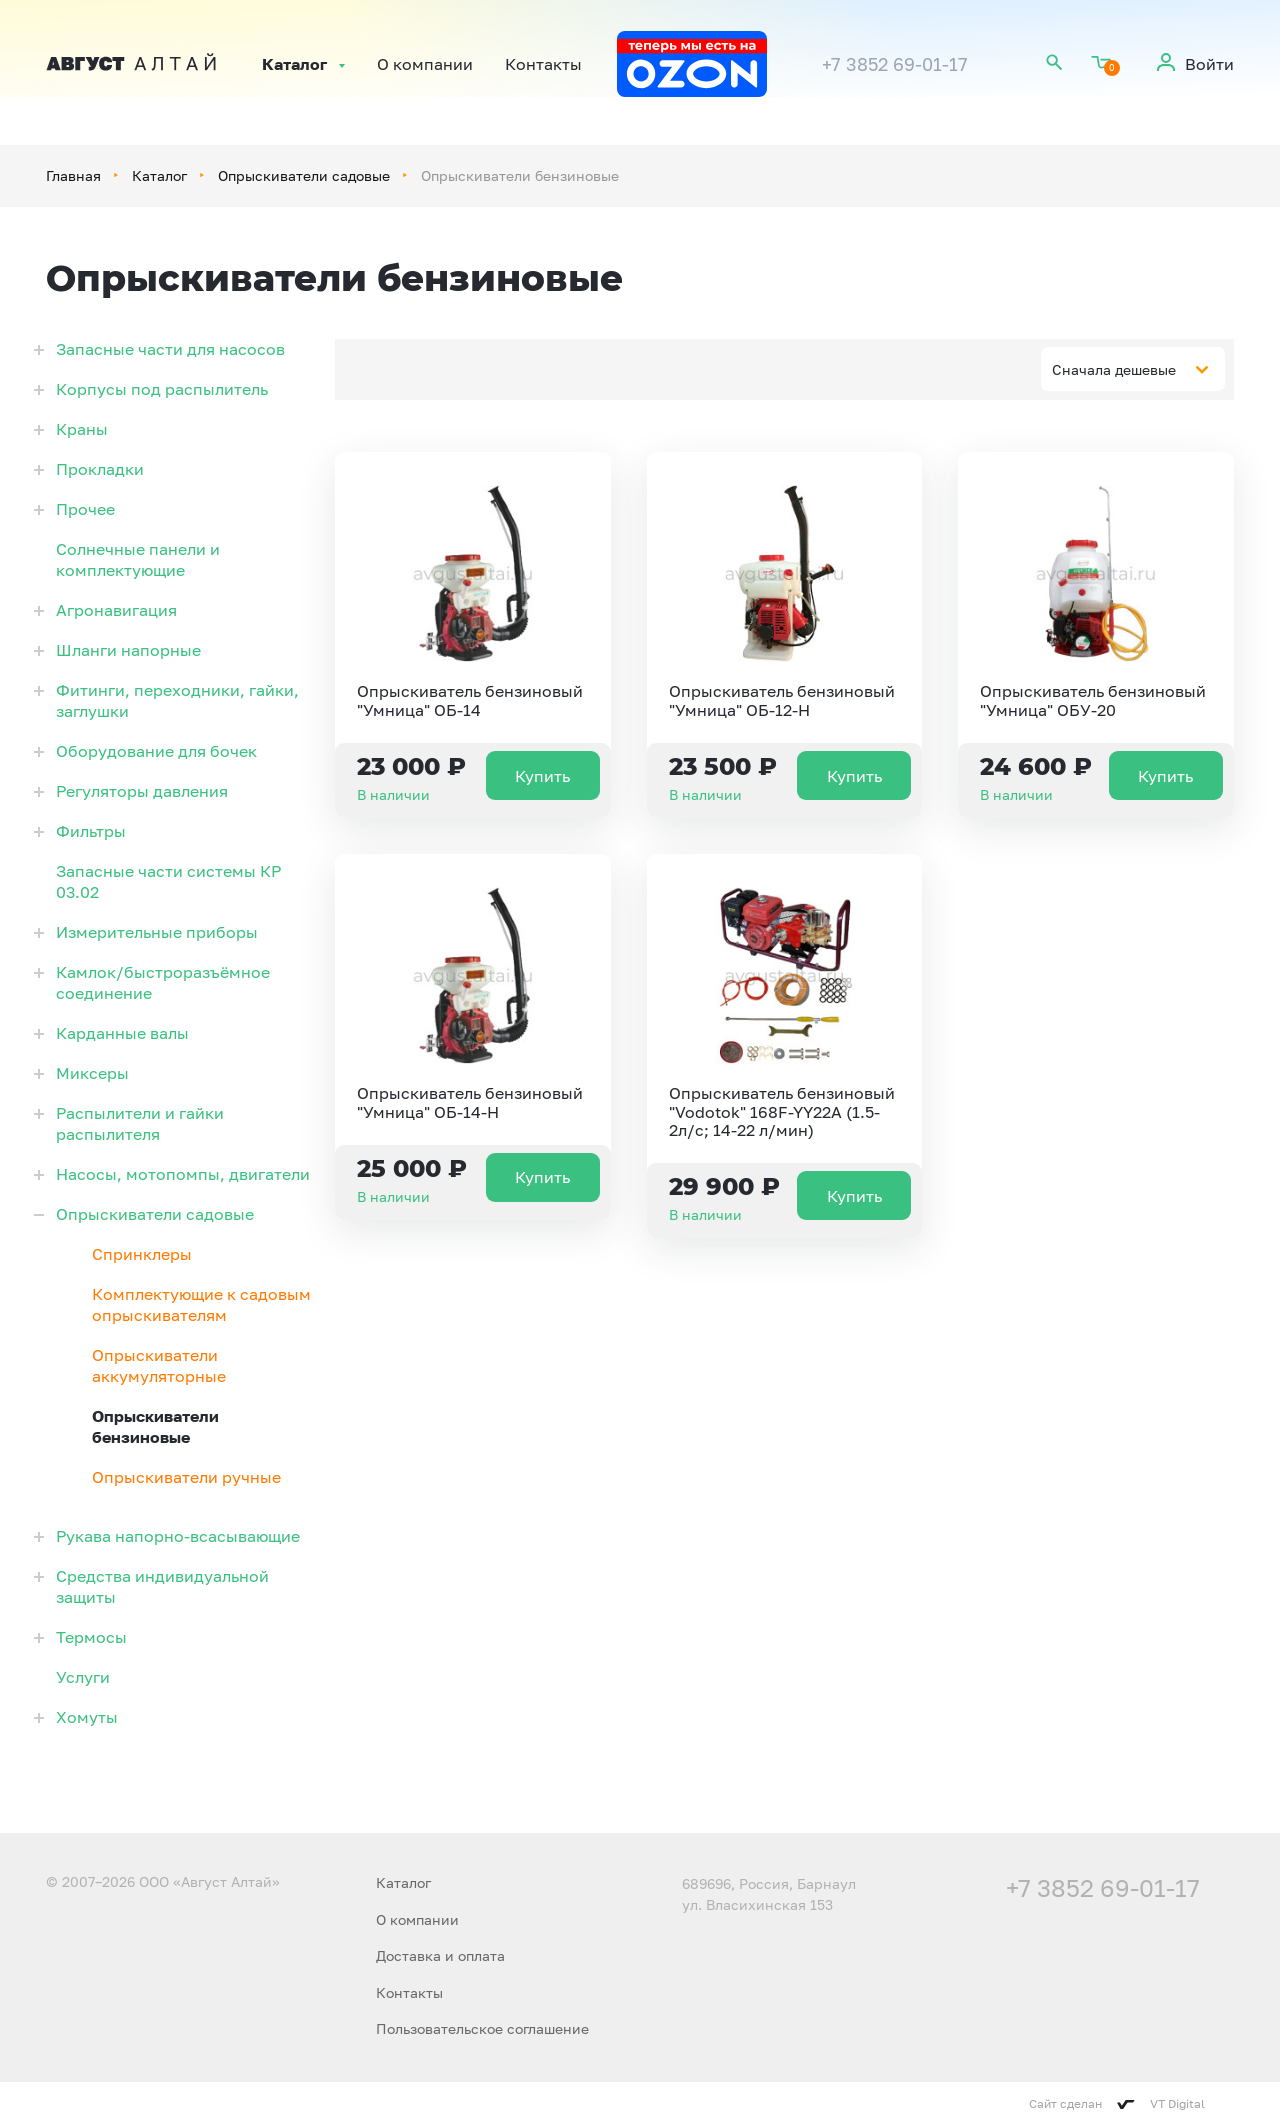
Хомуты (87, 1717)
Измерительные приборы (157, 932)
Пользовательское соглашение (482, 2028)
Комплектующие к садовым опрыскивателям (201, 1304)
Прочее (85, 509)
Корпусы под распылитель (162, 389)
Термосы (91, 1637)
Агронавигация (116, 610)
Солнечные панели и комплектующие (138, 559)
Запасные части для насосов (170, 349)
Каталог (294, 64)
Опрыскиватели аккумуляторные (159, 1365)
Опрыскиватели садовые (304, 175)
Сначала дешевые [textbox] (1114, 369)
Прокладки (100, 469)
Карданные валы (122, 1033)
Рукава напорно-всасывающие (178, 1536)
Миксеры (92, 1073)
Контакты (543, 64)
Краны (82, 429)
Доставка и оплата (440, 1955)
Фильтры (91, 831)
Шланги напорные (128, 650)
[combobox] (1133, 369)
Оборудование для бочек (156, 751)
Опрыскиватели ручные (186, 1477)
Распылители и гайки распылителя (140, 1123)
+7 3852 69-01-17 (895, 64)
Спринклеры (142, 1254)
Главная (73, 175)
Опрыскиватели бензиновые (155, 1426)
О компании (425, 64)
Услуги (83, 1677)
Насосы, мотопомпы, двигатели (183, 1174)
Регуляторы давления (142, 791)
